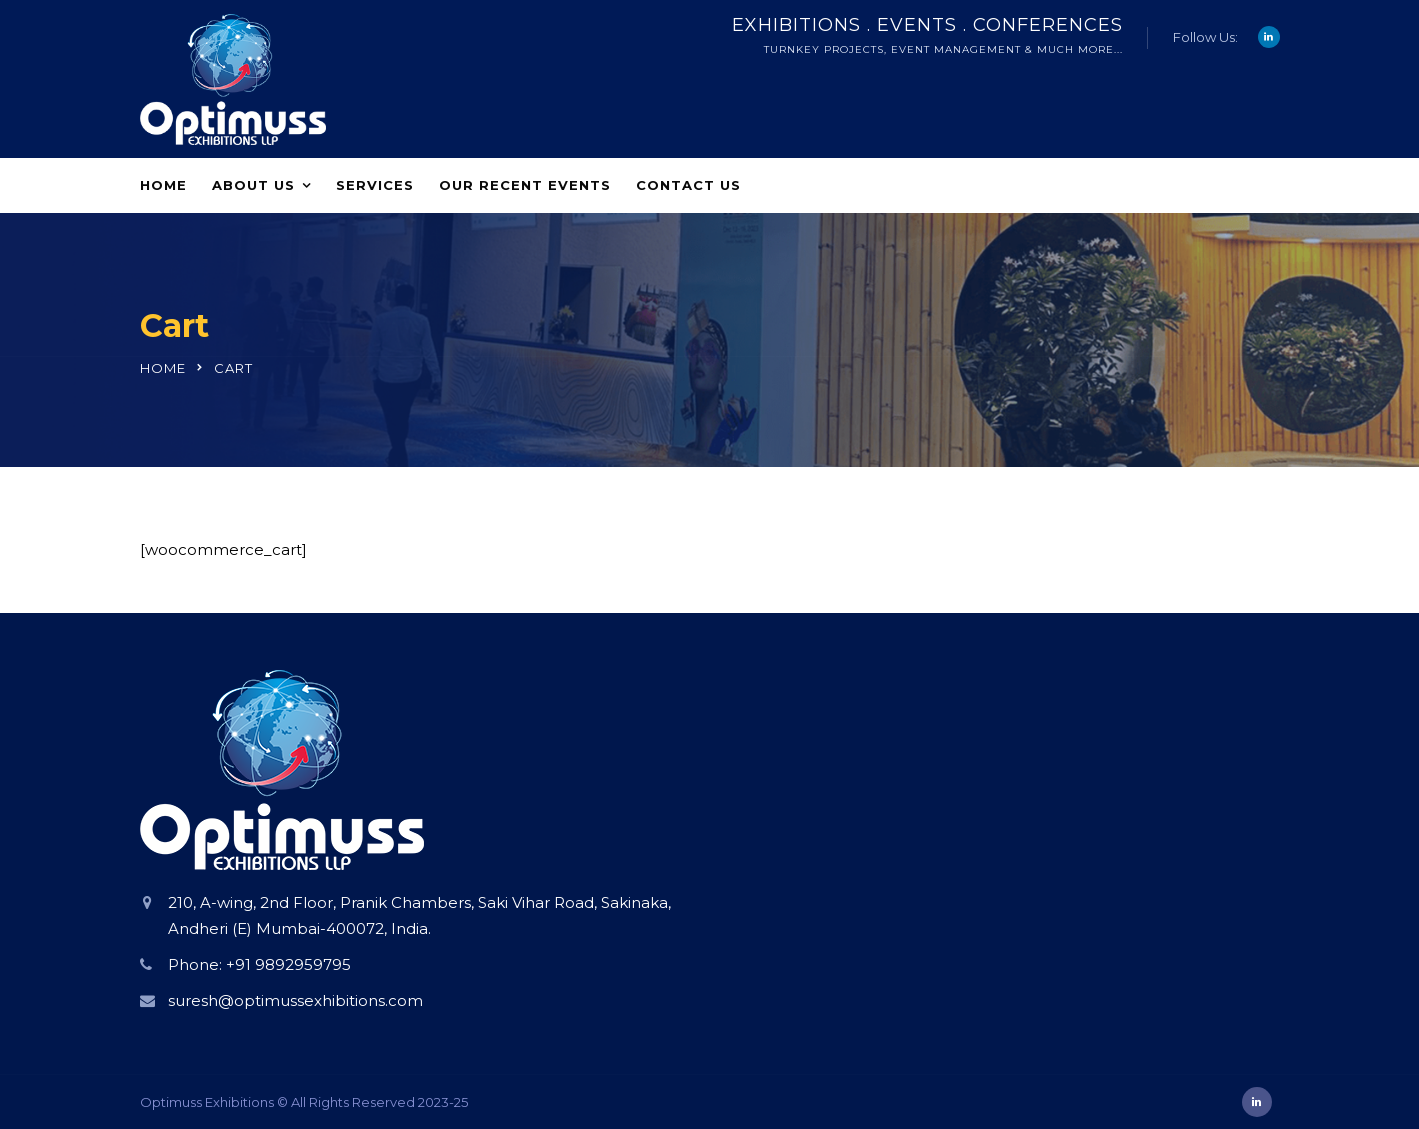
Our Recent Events (525, 185)
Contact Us (688, 185)
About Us (253, 185)
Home (163, 185)
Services (375, 185)
